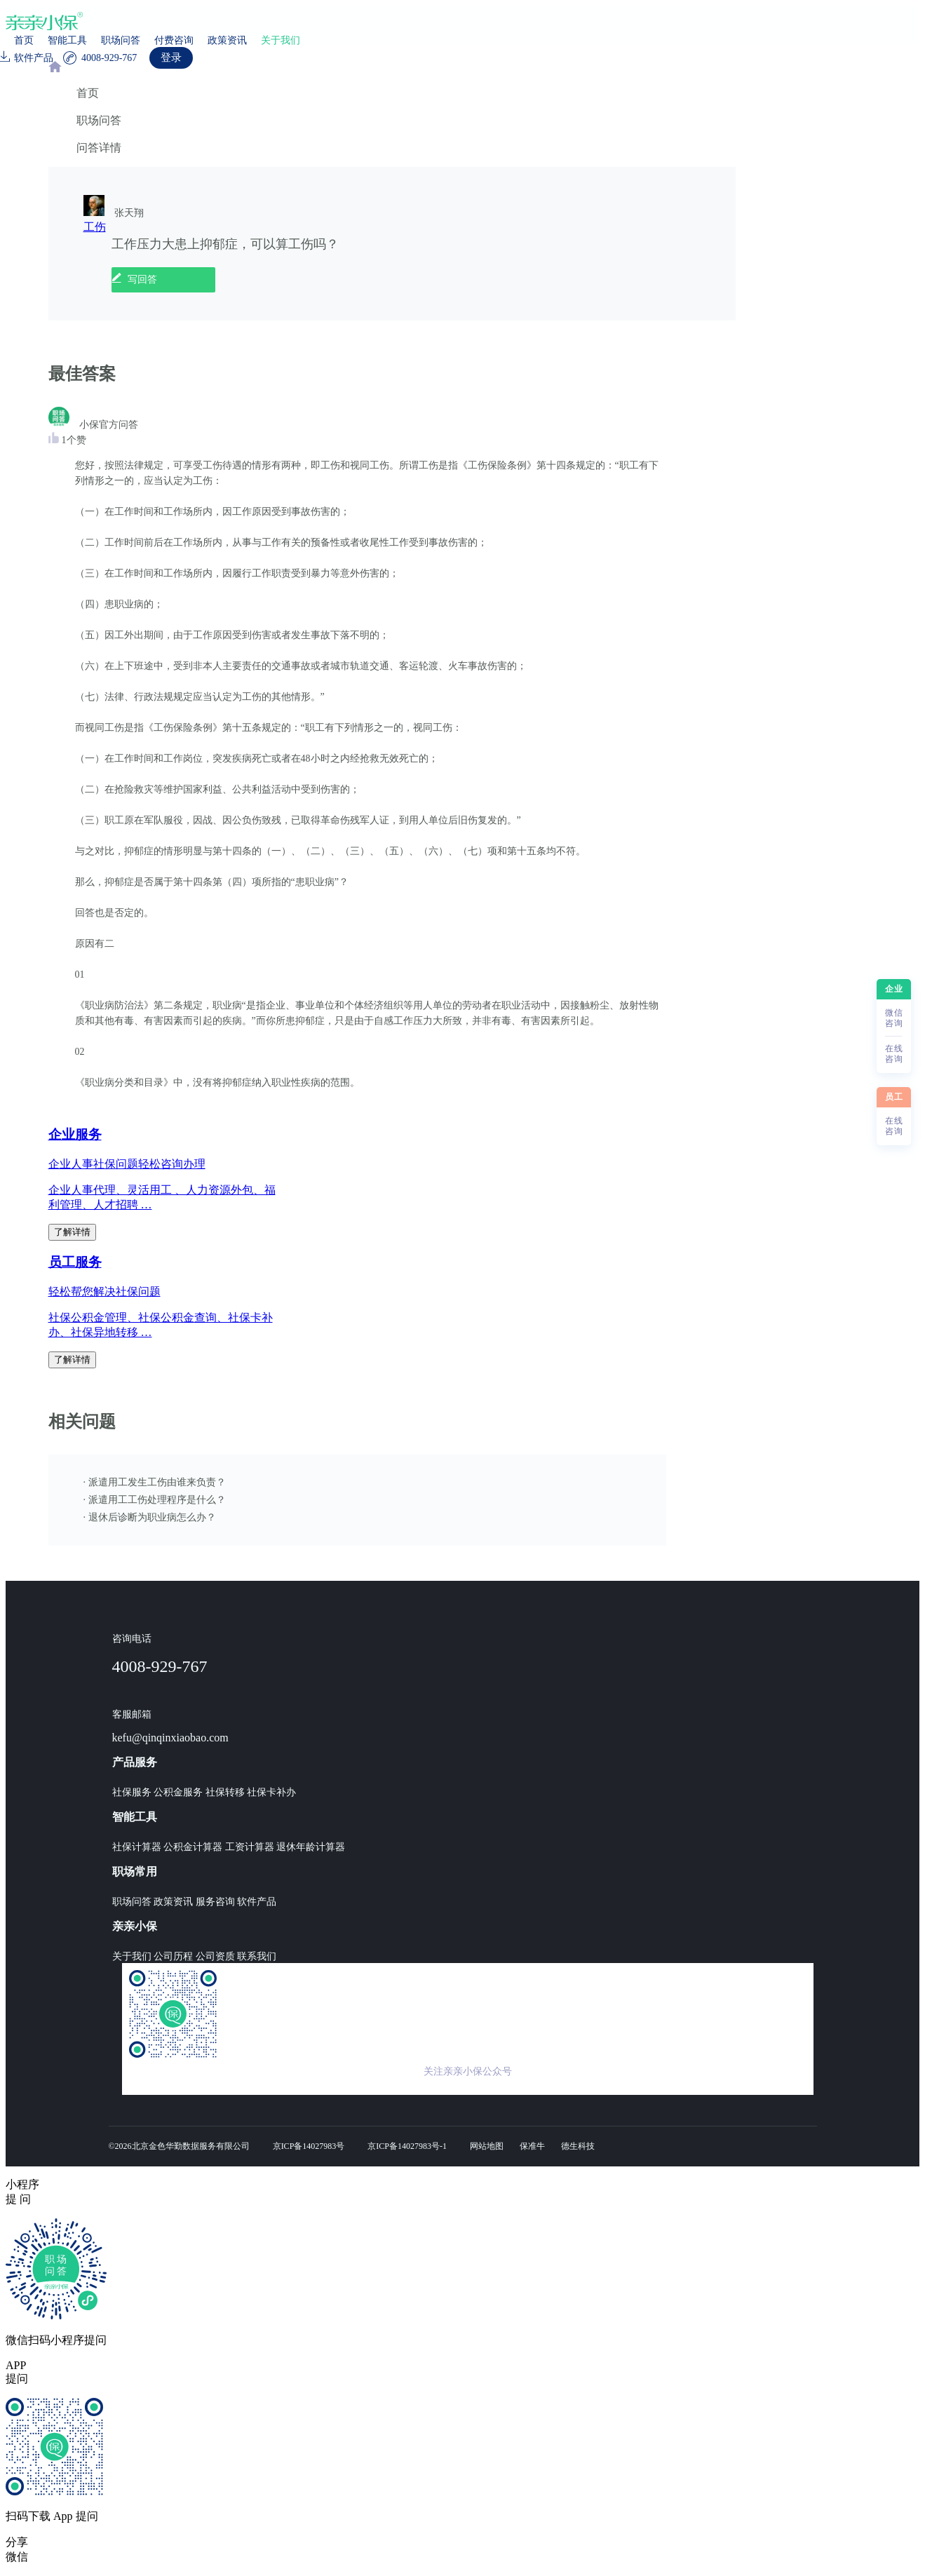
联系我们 (256, 1956)
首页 (24, 40)
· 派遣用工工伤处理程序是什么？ (154, 1500)
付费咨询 (174, 40)
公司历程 (173, 1956)
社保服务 (131, 1792)
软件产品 (256, 1901)
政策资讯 (227, 40)
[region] (462, 1105)
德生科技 (578, 2146)
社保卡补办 (271, 1792)
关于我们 (280, 40)
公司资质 (215, 1956)
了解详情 (72, 1232)
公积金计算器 (192, 1847)
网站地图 (487, 2146)
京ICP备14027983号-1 (407, 2146)
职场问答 (120, 40)
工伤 (94, 227)
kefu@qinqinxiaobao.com (170, 1738)
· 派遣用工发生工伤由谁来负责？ (154, 1482)
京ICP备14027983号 (309, 2146)
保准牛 (532, 2146)
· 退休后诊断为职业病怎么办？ (149, 1517)
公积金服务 (178, 1792)
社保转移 (225, 1792)
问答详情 (98, 148)
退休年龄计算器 (310, 1847)
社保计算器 (136, 1847)
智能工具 (67, 40)
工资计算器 (249, 1847)
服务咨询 (215, 1901)
